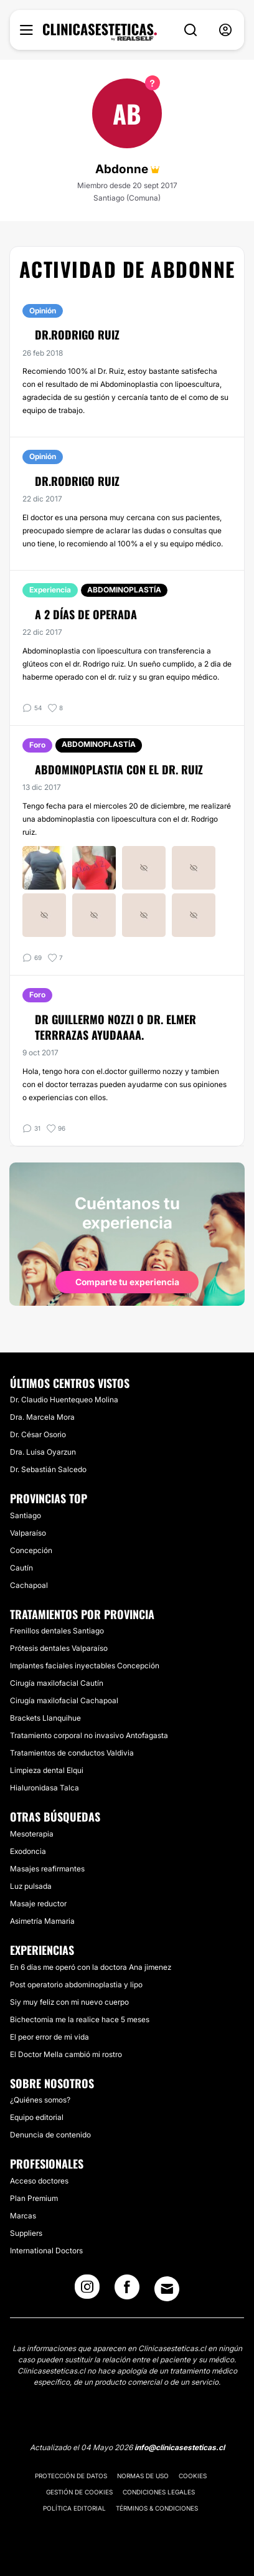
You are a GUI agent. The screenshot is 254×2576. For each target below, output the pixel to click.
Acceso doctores (39, 2180)
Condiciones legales (159, 2492)
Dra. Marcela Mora (42, 1417)
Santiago (25, 1515)
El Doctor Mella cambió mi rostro (66, 2054)
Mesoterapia (32, 1833)
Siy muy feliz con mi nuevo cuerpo (69, 2002)
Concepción (31, 1550)
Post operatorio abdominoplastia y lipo (76, 1984)
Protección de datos (71, 2475)
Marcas (23, 2215)
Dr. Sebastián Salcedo (48, 1469)
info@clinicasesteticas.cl (179, 2447)
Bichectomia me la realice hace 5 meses (79, 2019)
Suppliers (26, 2233)
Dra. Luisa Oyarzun (43, 1452)
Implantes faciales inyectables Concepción (84, 1665)
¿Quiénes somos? (40, 2099)
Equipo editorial (37, 2117)
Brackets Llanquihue (45, 1718)
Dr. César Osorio (38, 1434)
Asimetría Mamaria (42, 1921)
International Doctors (46, 2250)
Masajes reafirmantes (47, 1868)
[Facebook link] (127, 2290)
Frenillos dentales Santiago (57, 1630)
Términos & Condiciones (157, 2508)
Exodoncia (28, 1851)
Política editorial (74, 2508)
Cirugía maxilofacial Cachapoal (64, 1700)
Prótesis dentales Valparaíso (59, 1648)
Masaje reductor (38, 1903)
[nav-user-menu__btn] (225, 30)
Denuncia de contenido (50, 2134)
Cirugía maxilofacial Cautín (56, 1683)
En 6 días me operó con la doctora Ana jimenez (90, 1967)
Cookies (193, 2475)
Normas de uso (143, 2475)
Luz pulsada (31, 1886)
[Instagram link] (87, 2290)
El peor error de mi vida (49, 2036)
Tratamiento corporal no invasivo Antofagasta (89, 1735)
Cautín (21, 1567)
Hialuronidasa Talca (44, 1787)
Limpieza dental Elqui (46, 1770)
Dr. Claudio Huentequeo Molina (64, 1399)
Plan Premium (34, 2198)
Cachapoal (29, 1585)
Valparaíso (28, 1533)
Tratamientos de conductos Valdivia (72, 1752)
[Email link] (166, 2288)
